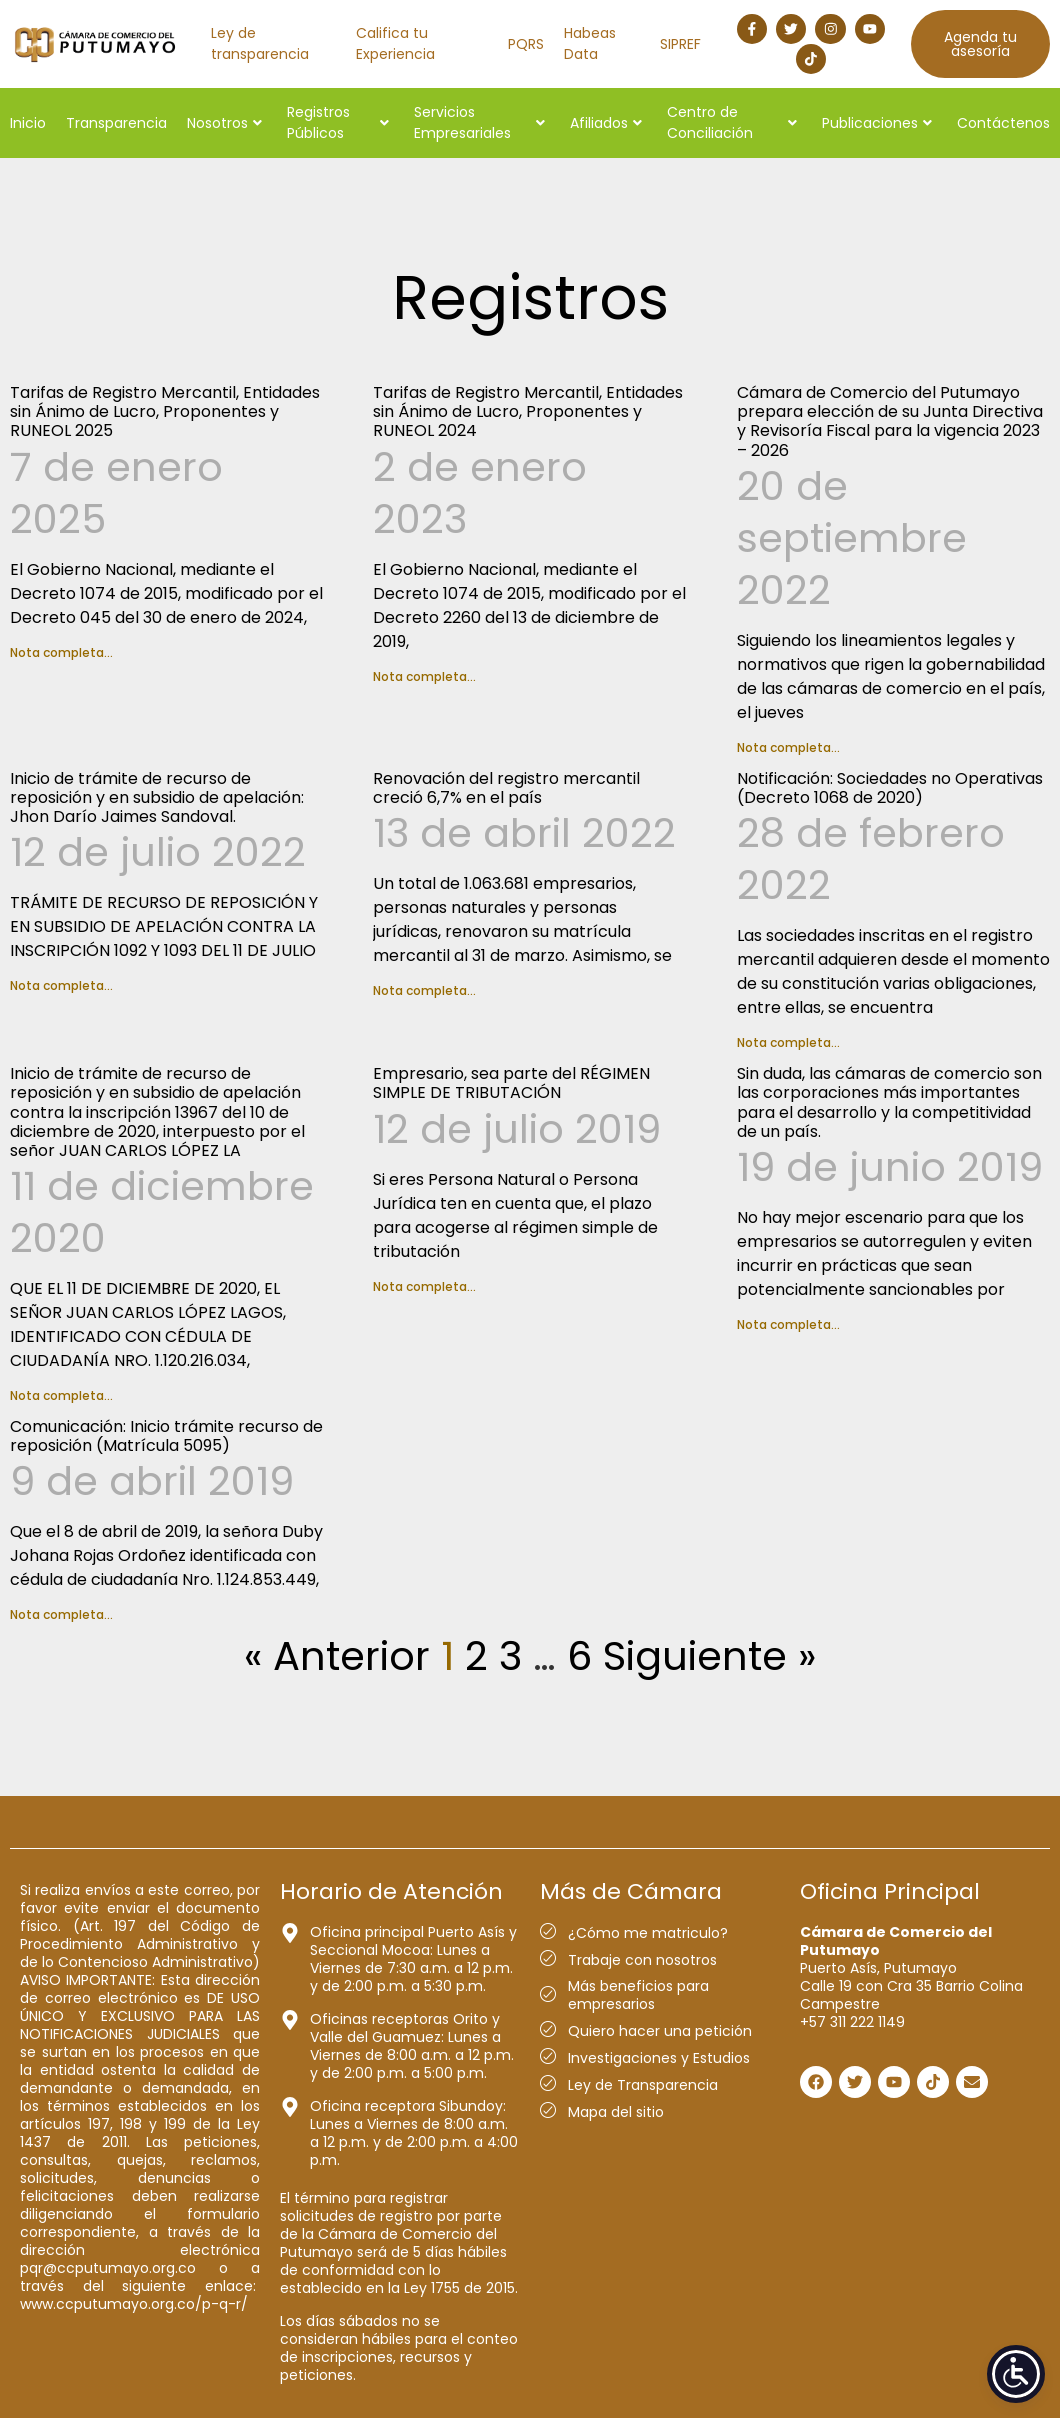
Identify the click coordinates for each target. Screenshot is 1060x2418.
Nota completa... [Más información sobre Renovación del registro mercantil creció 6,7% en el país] (424, 990)
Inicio (28, 123)
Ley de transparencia (260, 43)
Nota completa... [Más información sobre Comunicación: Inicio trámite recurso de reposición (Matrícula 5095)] (61, 1614)
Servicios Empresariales (479, 122)
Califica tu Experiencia (395, 43)
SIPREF (680, 44)
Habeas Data (590, 43)
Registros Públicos (338, 122)
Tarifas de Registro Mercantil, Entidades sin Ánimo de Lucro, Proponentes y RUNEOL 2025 (165, 411)
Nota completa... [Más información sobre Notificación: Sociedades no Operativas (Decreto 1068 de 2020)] (788, 1042)
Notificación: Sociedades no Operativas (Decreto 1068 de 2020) (890, 788)
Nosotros (224, 123)
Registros (530, 298)
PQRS (526, 44)
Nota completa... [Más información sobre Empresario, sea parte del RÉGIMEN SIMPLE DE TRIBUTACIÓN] (424, 1286)
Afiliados (606, 123)
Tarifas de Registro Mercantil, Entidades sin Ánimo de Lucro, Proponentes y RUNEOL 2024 (528, 411)
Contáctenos (1003, 123)
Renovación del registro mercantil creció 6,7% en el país (506, 788)
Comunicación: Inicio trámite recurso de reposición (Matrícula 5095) (166, 1436)
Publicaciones (877, 123)
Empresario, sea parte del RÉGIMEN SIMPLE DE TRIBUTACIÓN (511, 1083)
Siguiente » (709, 1656)
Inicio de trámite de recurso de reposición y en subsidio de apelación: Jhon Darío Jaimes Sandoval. (157, 797)
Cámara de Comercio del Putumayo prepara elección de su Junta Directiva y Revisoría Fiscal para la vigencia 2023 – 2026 (890, 421)
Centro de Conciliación (732, 122)
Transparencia (116, 123)
